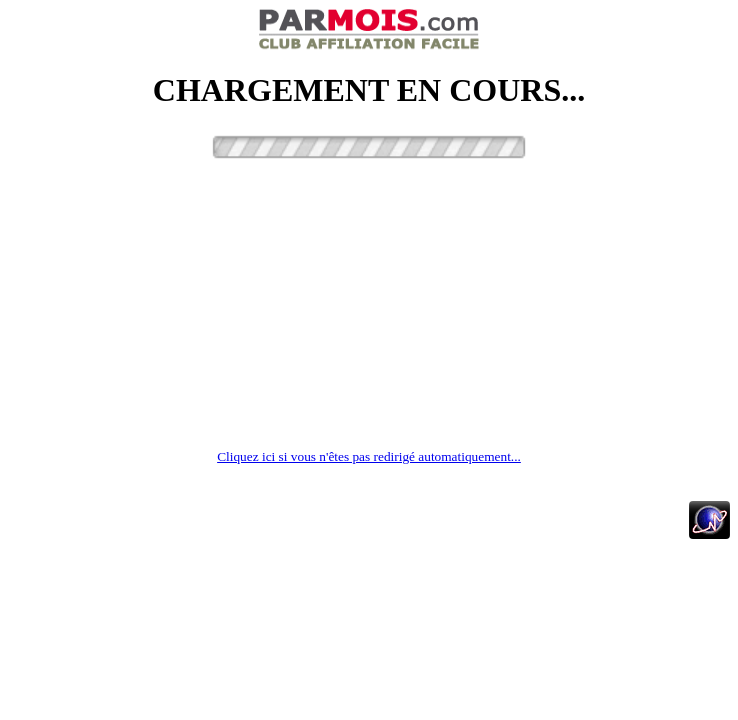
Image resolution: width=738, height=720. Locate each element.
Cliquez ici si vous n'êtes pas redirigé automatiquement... (369, 456)
